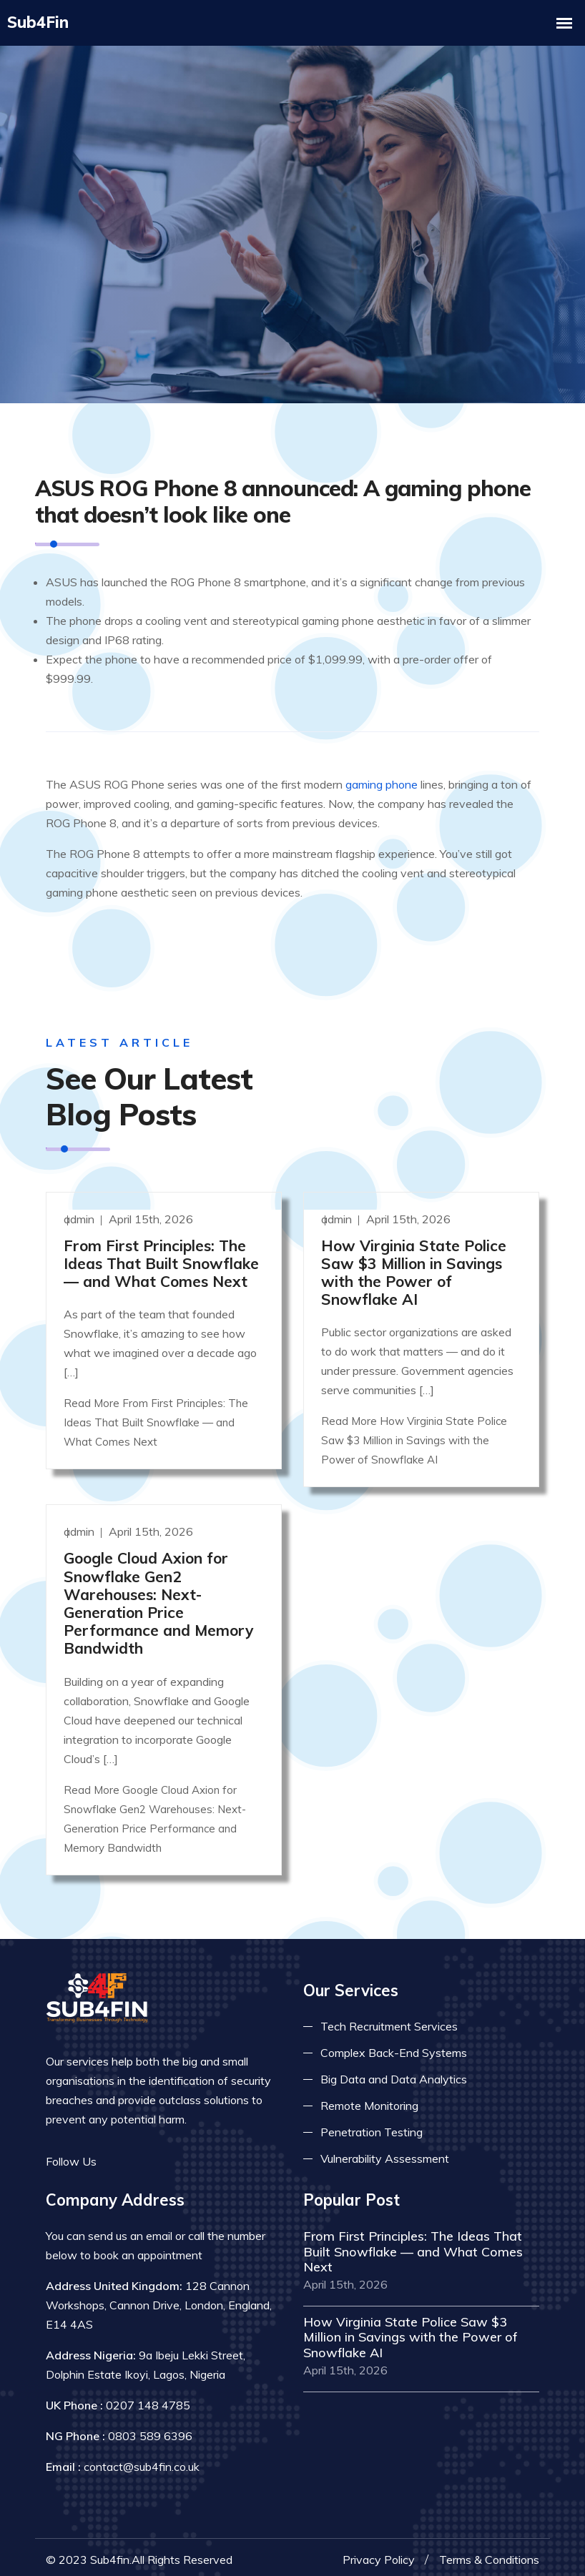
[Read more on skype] (181, 2153)
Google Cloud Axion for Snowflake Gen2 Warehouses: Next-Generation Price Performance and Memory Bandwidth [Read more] (158, 1595)
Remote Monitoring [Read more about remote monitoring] (369, 2098)
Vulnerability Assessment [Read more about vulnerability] (384, 2150)
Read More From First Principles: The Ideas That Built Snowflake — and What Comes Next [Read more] (156, 1414)
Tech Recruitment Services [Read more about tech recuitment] (389, 2018)
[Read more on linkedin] (160, 2153)
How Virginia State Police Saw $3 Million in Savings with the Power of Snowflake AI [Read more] (413, 1264)
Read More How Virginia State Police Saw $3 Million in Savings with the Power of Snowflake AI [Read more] (414, 1432)
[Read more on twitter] (138, 2153)
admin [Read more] (80, 1210)
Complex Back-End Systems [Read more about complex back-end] (393, 2045)
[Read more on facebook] (117, 2153)
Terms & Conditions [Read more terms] (489, 2552)
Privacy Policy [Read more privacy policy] (379, 2552)
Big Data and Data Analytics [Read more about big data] (393, 2071)
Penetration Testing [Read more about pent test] (371, 2124)
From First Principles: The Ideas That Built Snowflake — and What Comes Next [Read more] (161, 1255)
